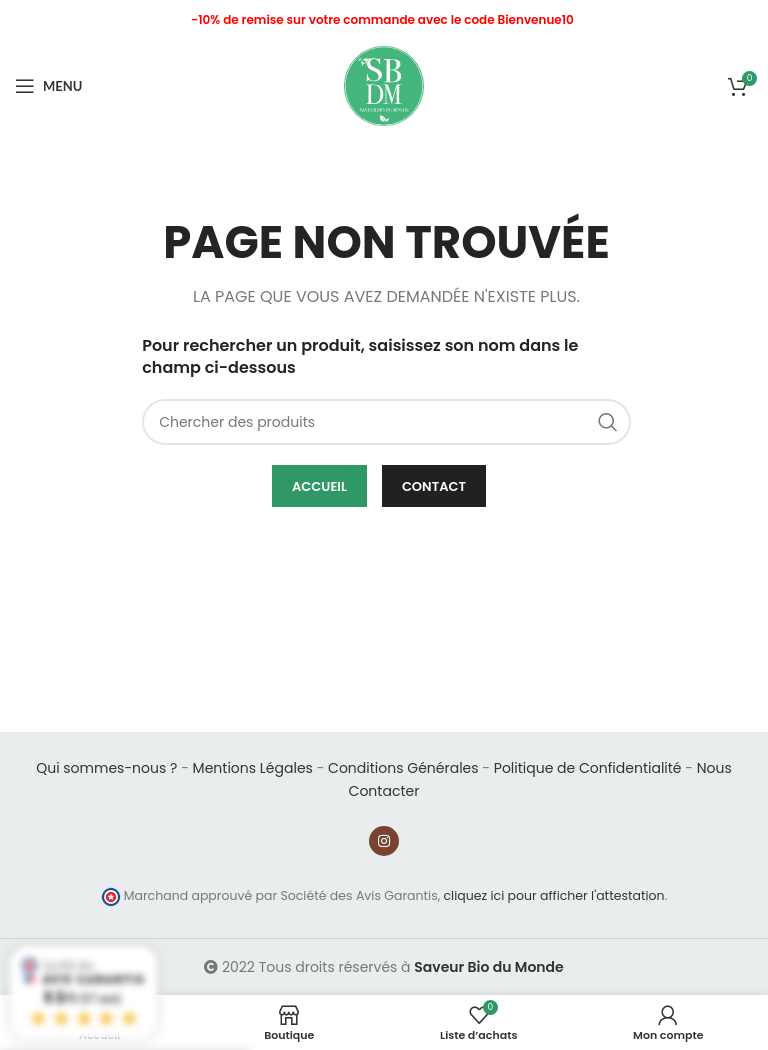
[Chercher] (386, 422)
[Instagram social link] (384, 841)
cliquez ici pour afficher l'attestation (554, 895)
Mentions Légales (253, 768)
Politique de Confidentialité (588, 768)
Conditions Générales (403, 768)
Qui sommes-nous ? (106, 768)
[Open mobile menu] (48, 86)
